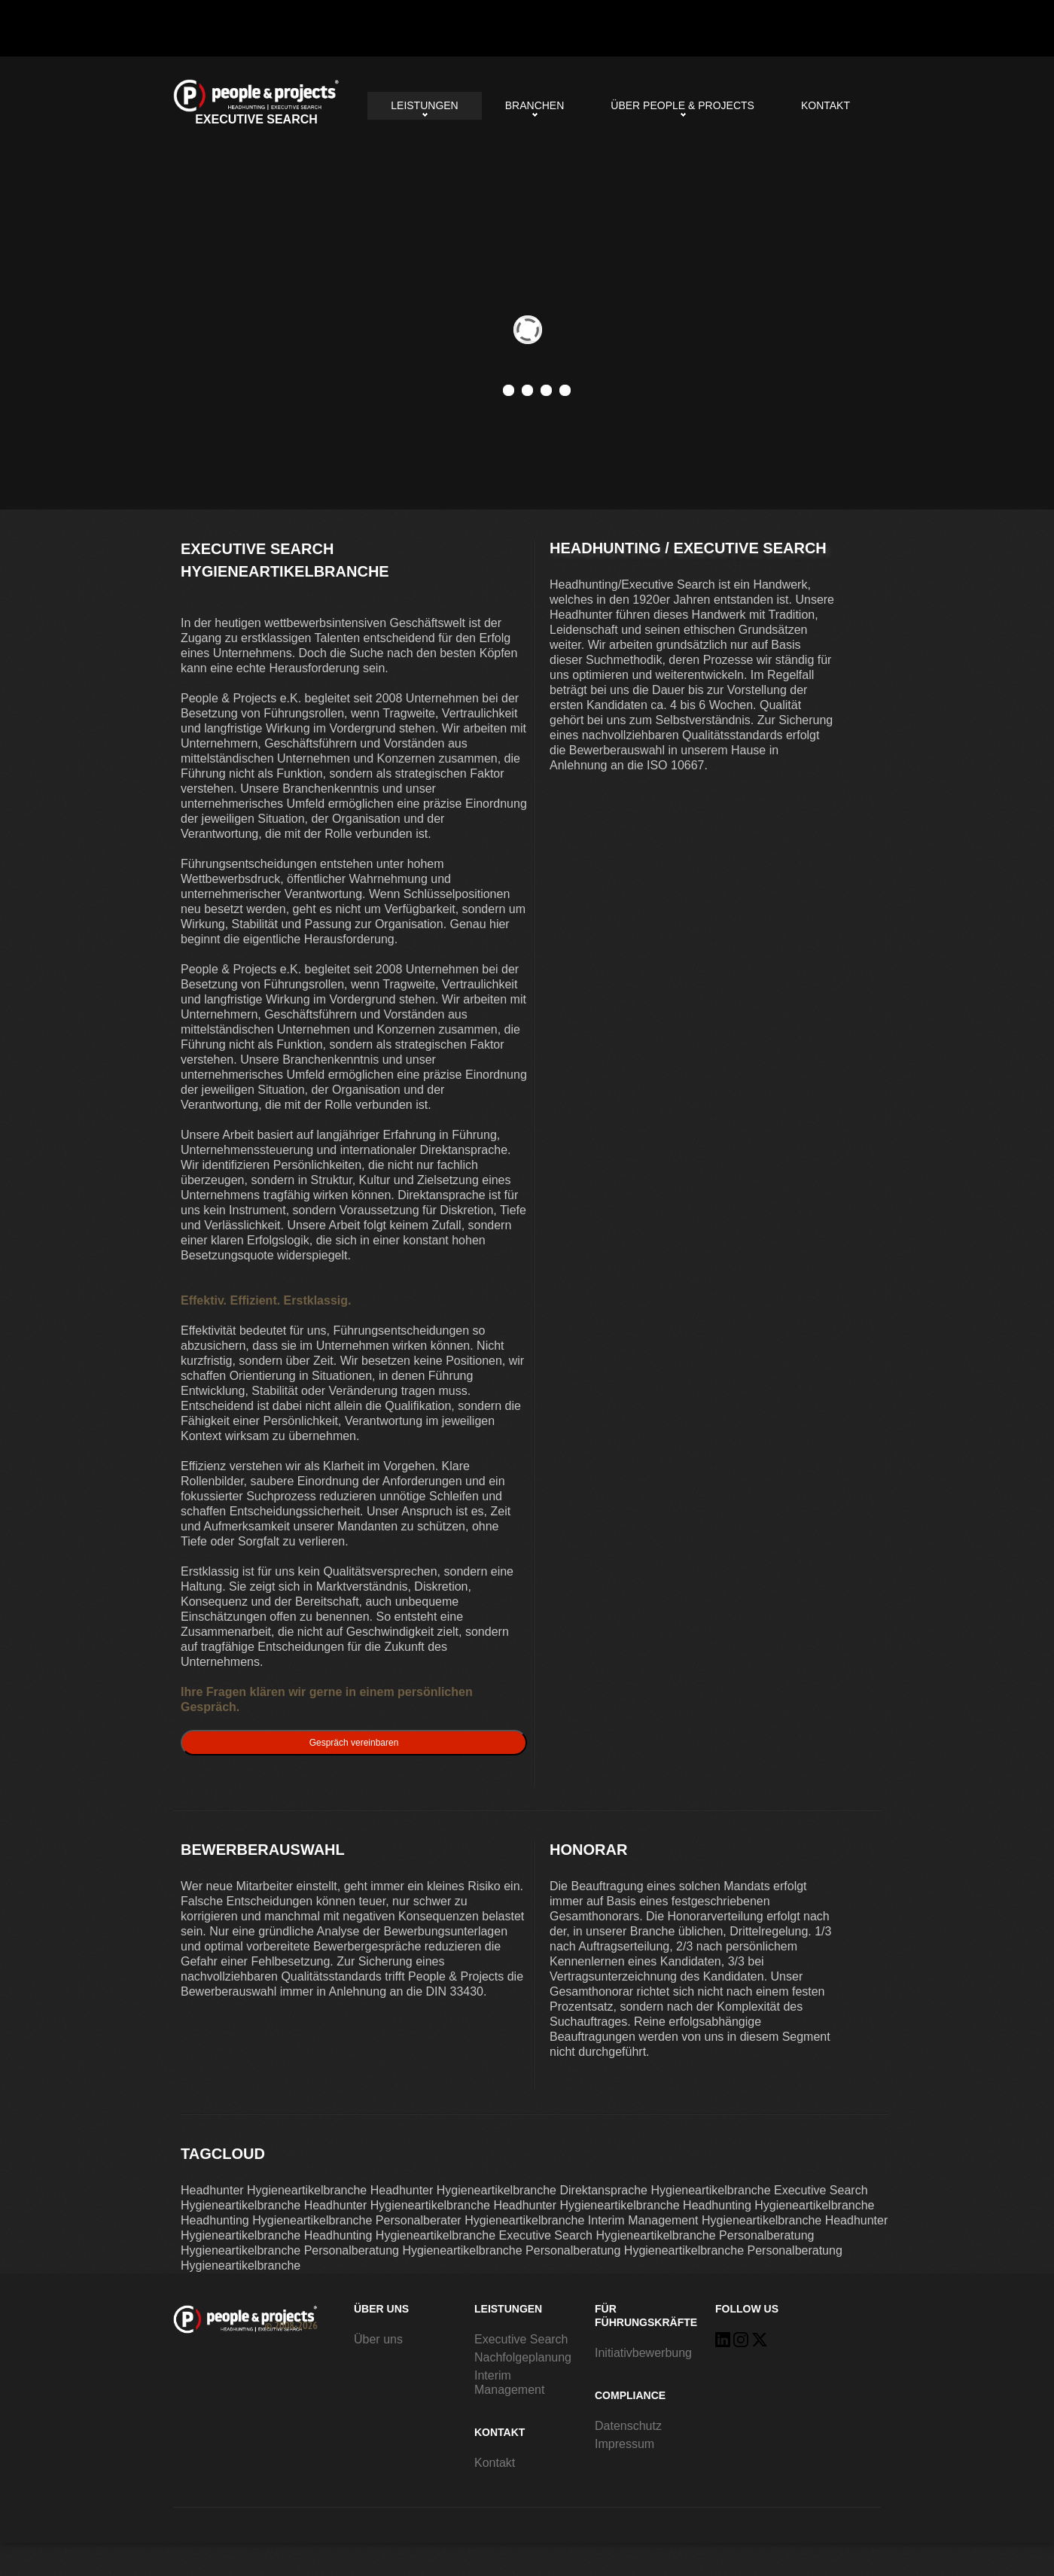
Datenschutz (628, 2425)
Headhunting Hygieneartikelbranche (778, 2205)
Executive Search (521, 2339)
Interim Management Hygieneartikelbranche (704, 2220)
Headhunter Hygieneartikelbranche (274, 2190)
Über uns (378, 2339)
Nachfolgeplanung (522, 2357)
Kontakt (825, 105)
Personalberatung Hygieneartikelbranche (413, 2250)
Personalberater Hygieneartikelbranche (480, 2220)
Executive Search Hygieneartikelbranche (256, 102)
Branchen (535, 105)
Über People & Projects (682, 105)
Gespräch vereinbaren (354, 1742)
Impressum (624, 2443)
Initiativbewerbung (643, 2352)
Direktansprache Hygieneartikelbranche (664, 2190)
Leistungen (424, 105)
